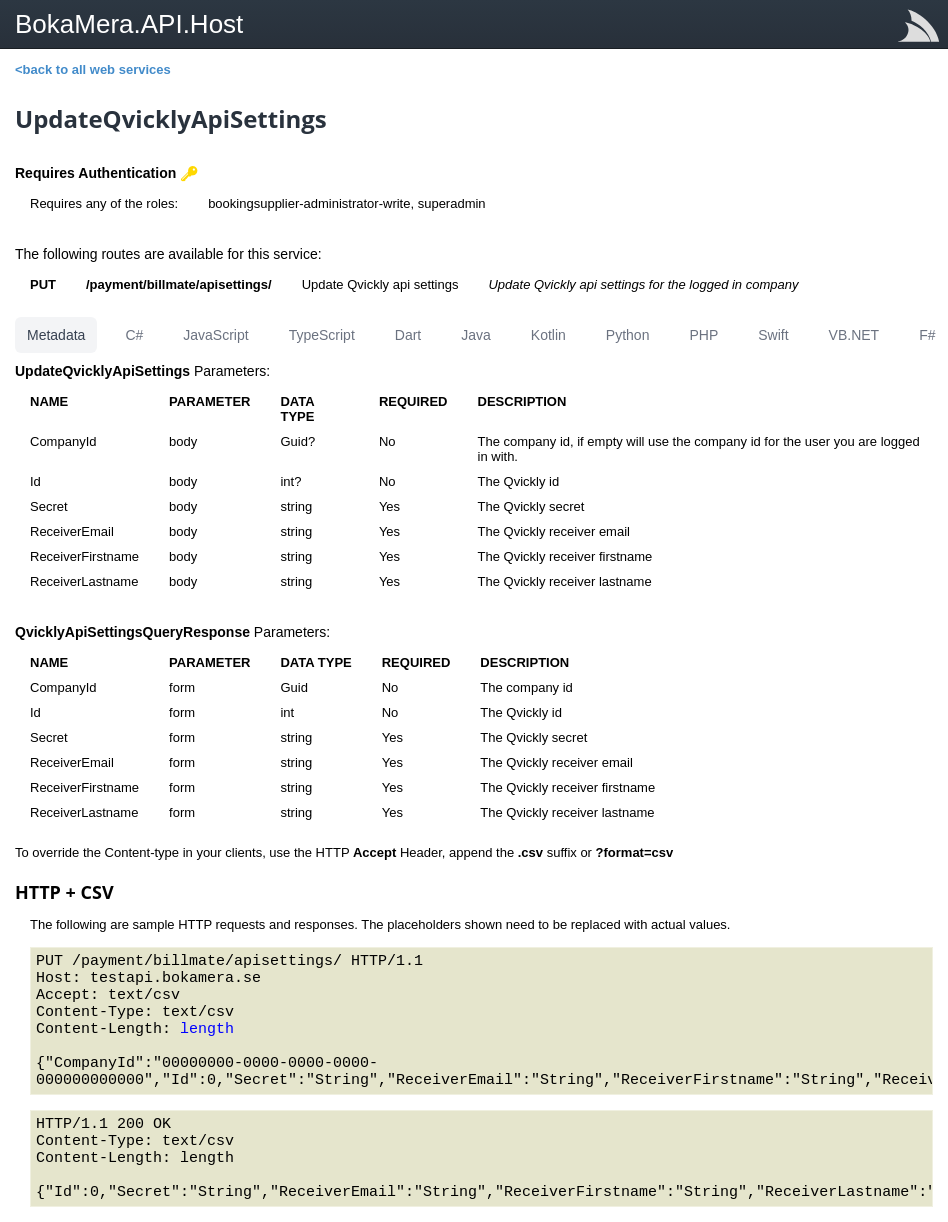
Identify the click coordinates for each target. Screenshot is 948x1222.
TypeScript (322, 335)
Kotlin (548, 335)
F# (927, 335)
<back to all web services (93, 69)
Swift (773, 335)
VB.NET (854, 335)
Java (476, 335)
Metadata (56, 335)
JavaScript (215, 335)
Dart (408, 335)
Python (628, 335)
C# (134, 335)
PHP (703, 335)
